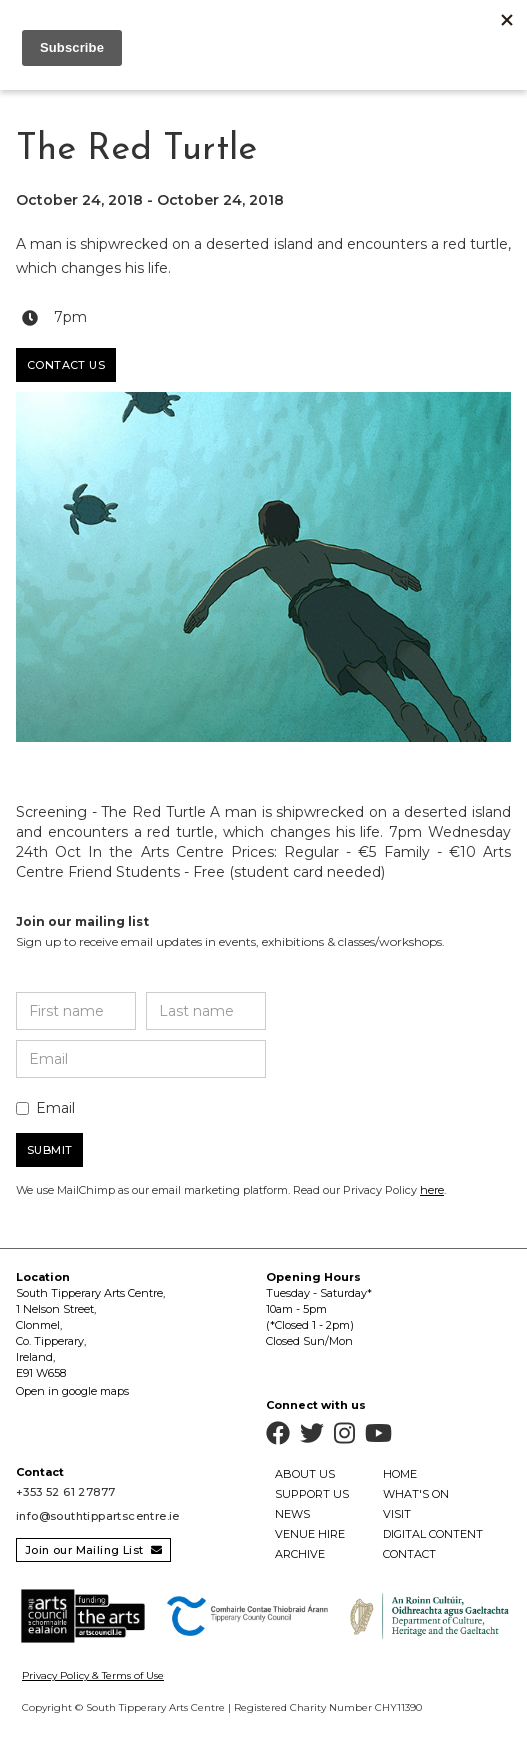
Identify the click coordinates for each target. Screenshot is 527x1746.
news (292, 1514)
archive (300, 1554)
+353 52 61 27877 (65, 1492)
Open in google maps (72, 1391)
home (400, 1474)
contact (409, 1554)
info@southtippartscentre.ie (98, 1516)
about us (305, 1474)
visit (397, 1514)
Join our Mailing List (93, 1550)
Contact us (66, 365)
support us (312, 1494)
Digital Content (433, 1534)
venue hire (310, 1534)
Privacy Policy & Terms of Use (93, 1675)
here (432, 1190)
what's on (416, 1494)
